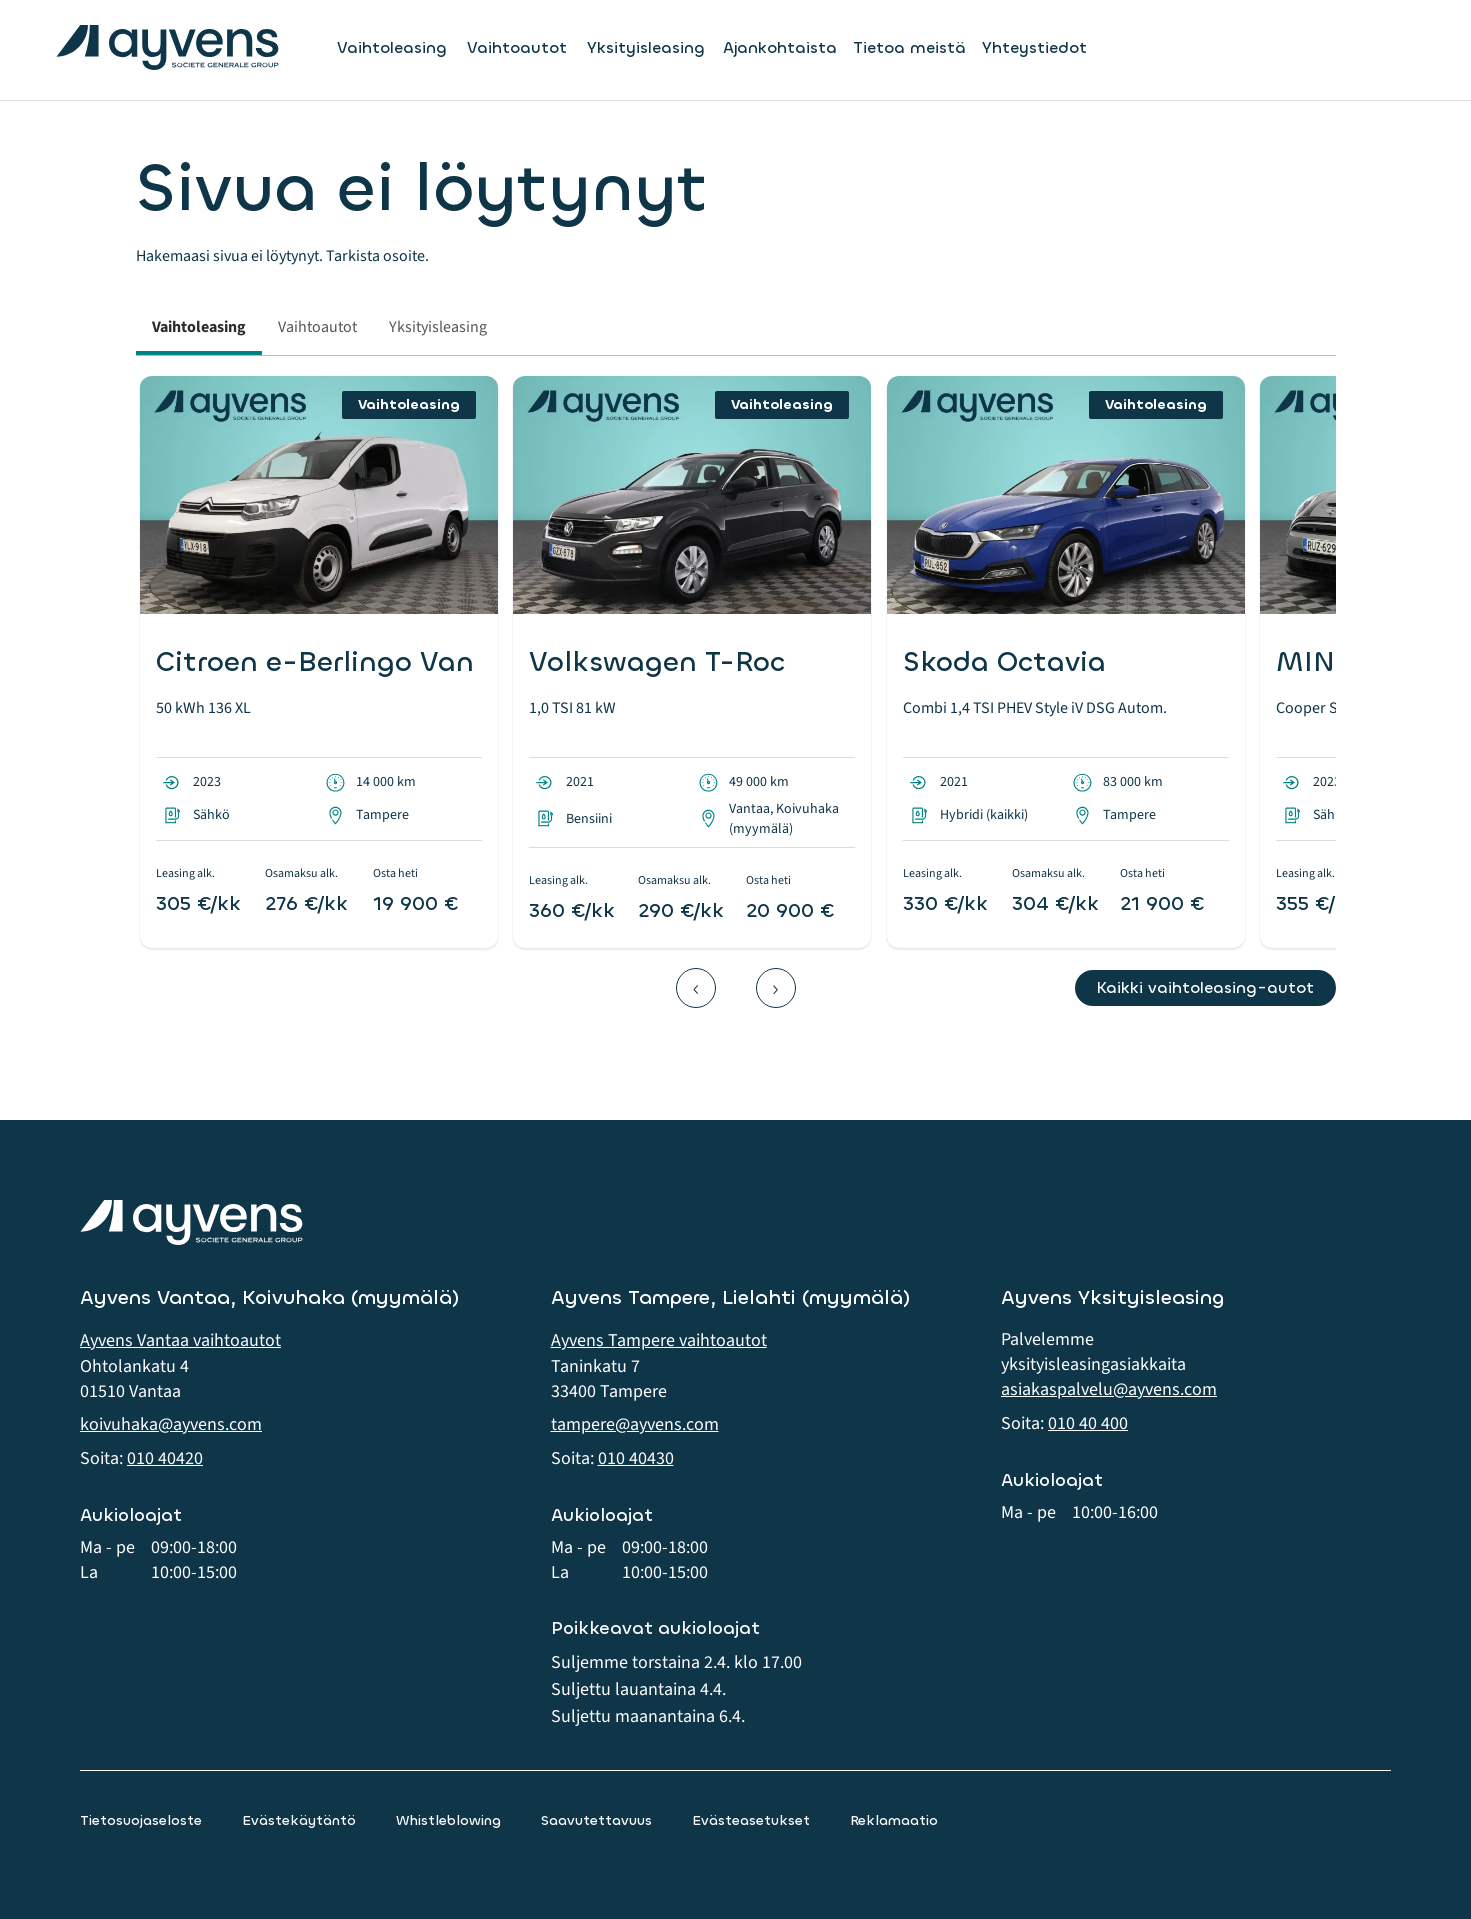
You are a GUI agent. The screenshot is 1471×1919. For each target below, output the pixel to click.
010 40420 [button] (165, 1458)
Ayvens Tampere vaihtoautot (659, 1340)
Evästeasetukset (751, 1820)
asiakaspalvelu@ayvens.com (1109, 1389)
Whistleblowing (448, 1820)
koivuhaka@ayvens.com (171, 1424)
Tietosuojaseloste (141, 1820)
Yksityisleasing (646, 48)
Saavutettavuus (596, 1820)
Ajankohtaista (780, 47)
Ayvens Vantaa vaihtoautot (180, 1340)
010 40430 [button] (636, 1458)
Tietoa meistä (909, 47)
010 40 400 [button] (1088, 1423)
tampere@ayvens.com (635, 1424)
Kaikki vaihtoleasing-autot (1205, 987)
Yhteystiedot (1034, 47)
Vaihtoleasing (392, 48)
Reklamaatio (894, 1820)
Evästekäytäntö (299, 1820)
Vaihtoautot (517, 48)
